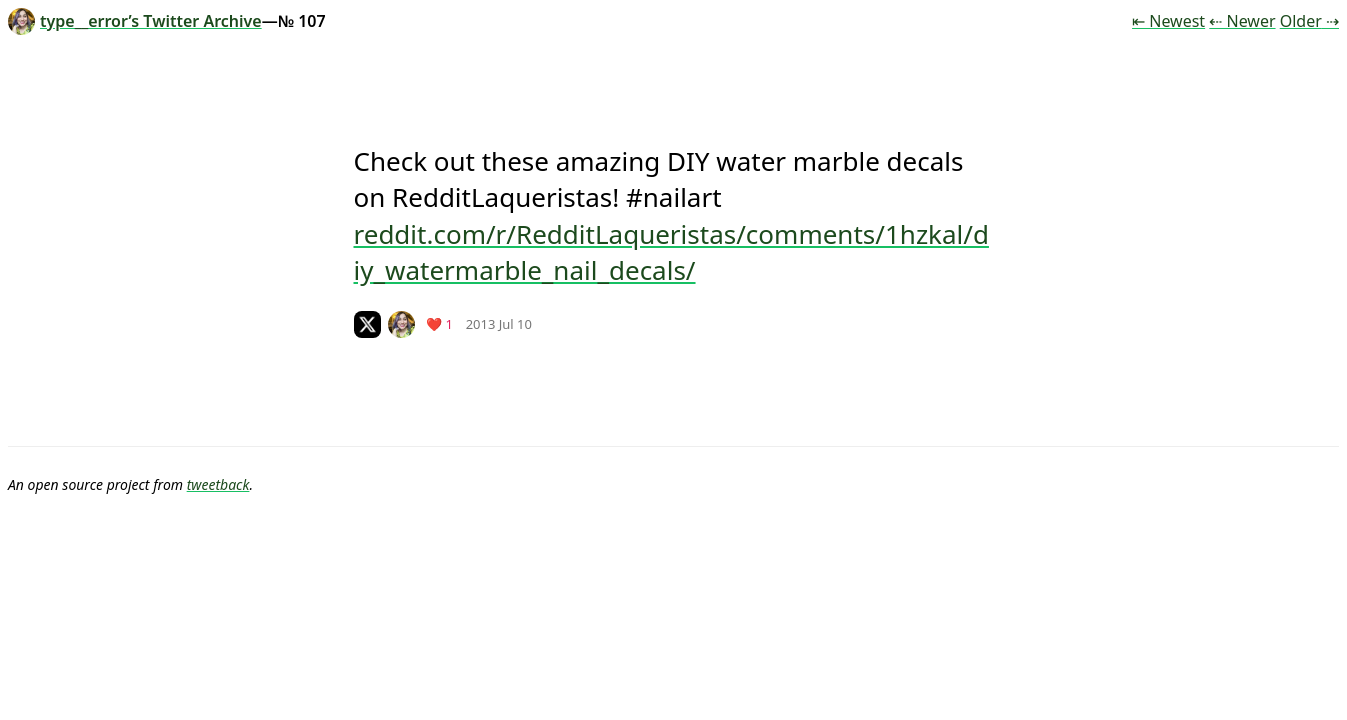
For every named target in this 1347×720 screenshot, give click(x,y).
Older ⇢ (1309, 21)
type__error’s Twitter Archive (135, 21)
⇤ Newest (1168, 21)
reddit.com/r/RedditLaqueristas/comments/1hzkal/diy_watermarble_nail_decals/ (671, 252)
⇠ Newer (1242, 21)
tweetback (218, 484)
